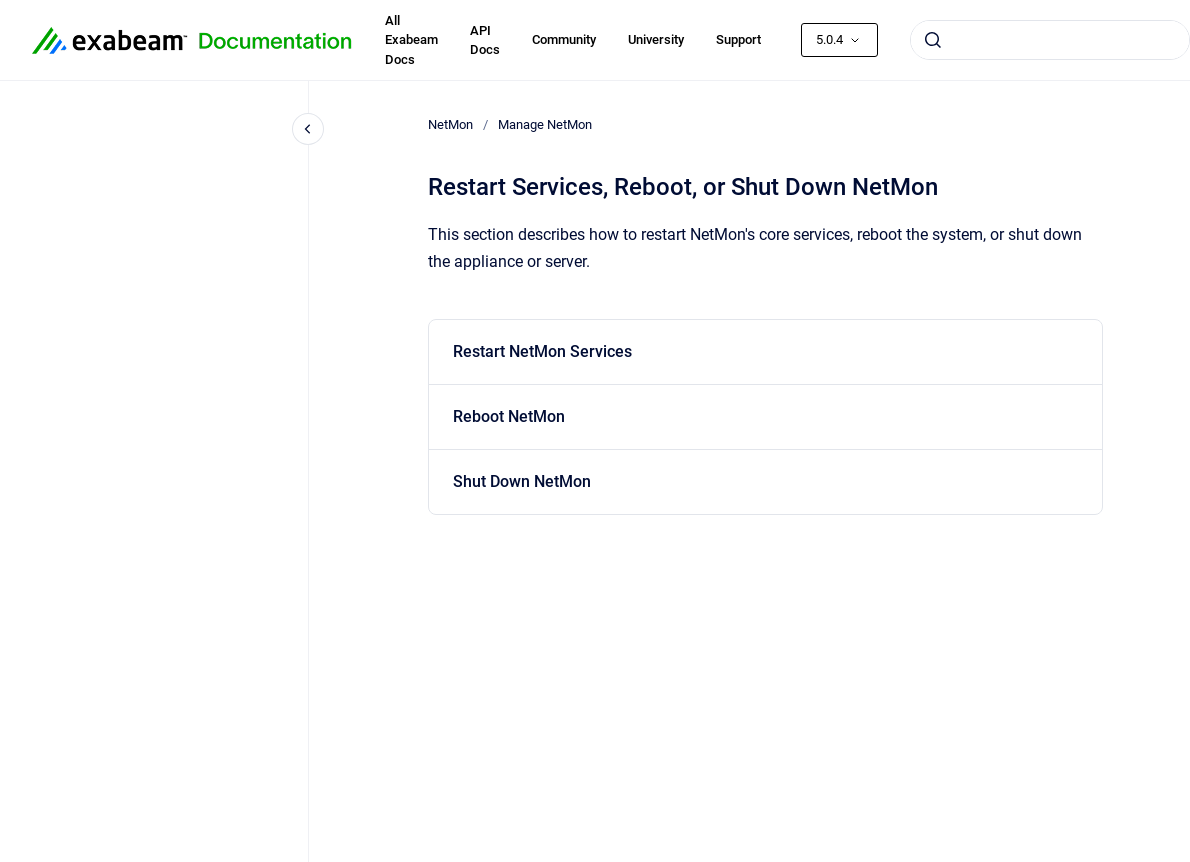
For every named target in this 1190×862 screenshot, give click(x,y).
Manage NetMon (545, 124)
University (656, 39)
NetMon (450, 124)
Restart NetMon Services (542, 351)
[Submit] (933, 40)
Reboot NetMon (509, 416)
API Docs (485, 40)
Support (738, 39)
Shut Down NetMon (522, 481)
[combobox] (1050, 40)
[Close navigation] (308, 129)
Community (564, 39)
